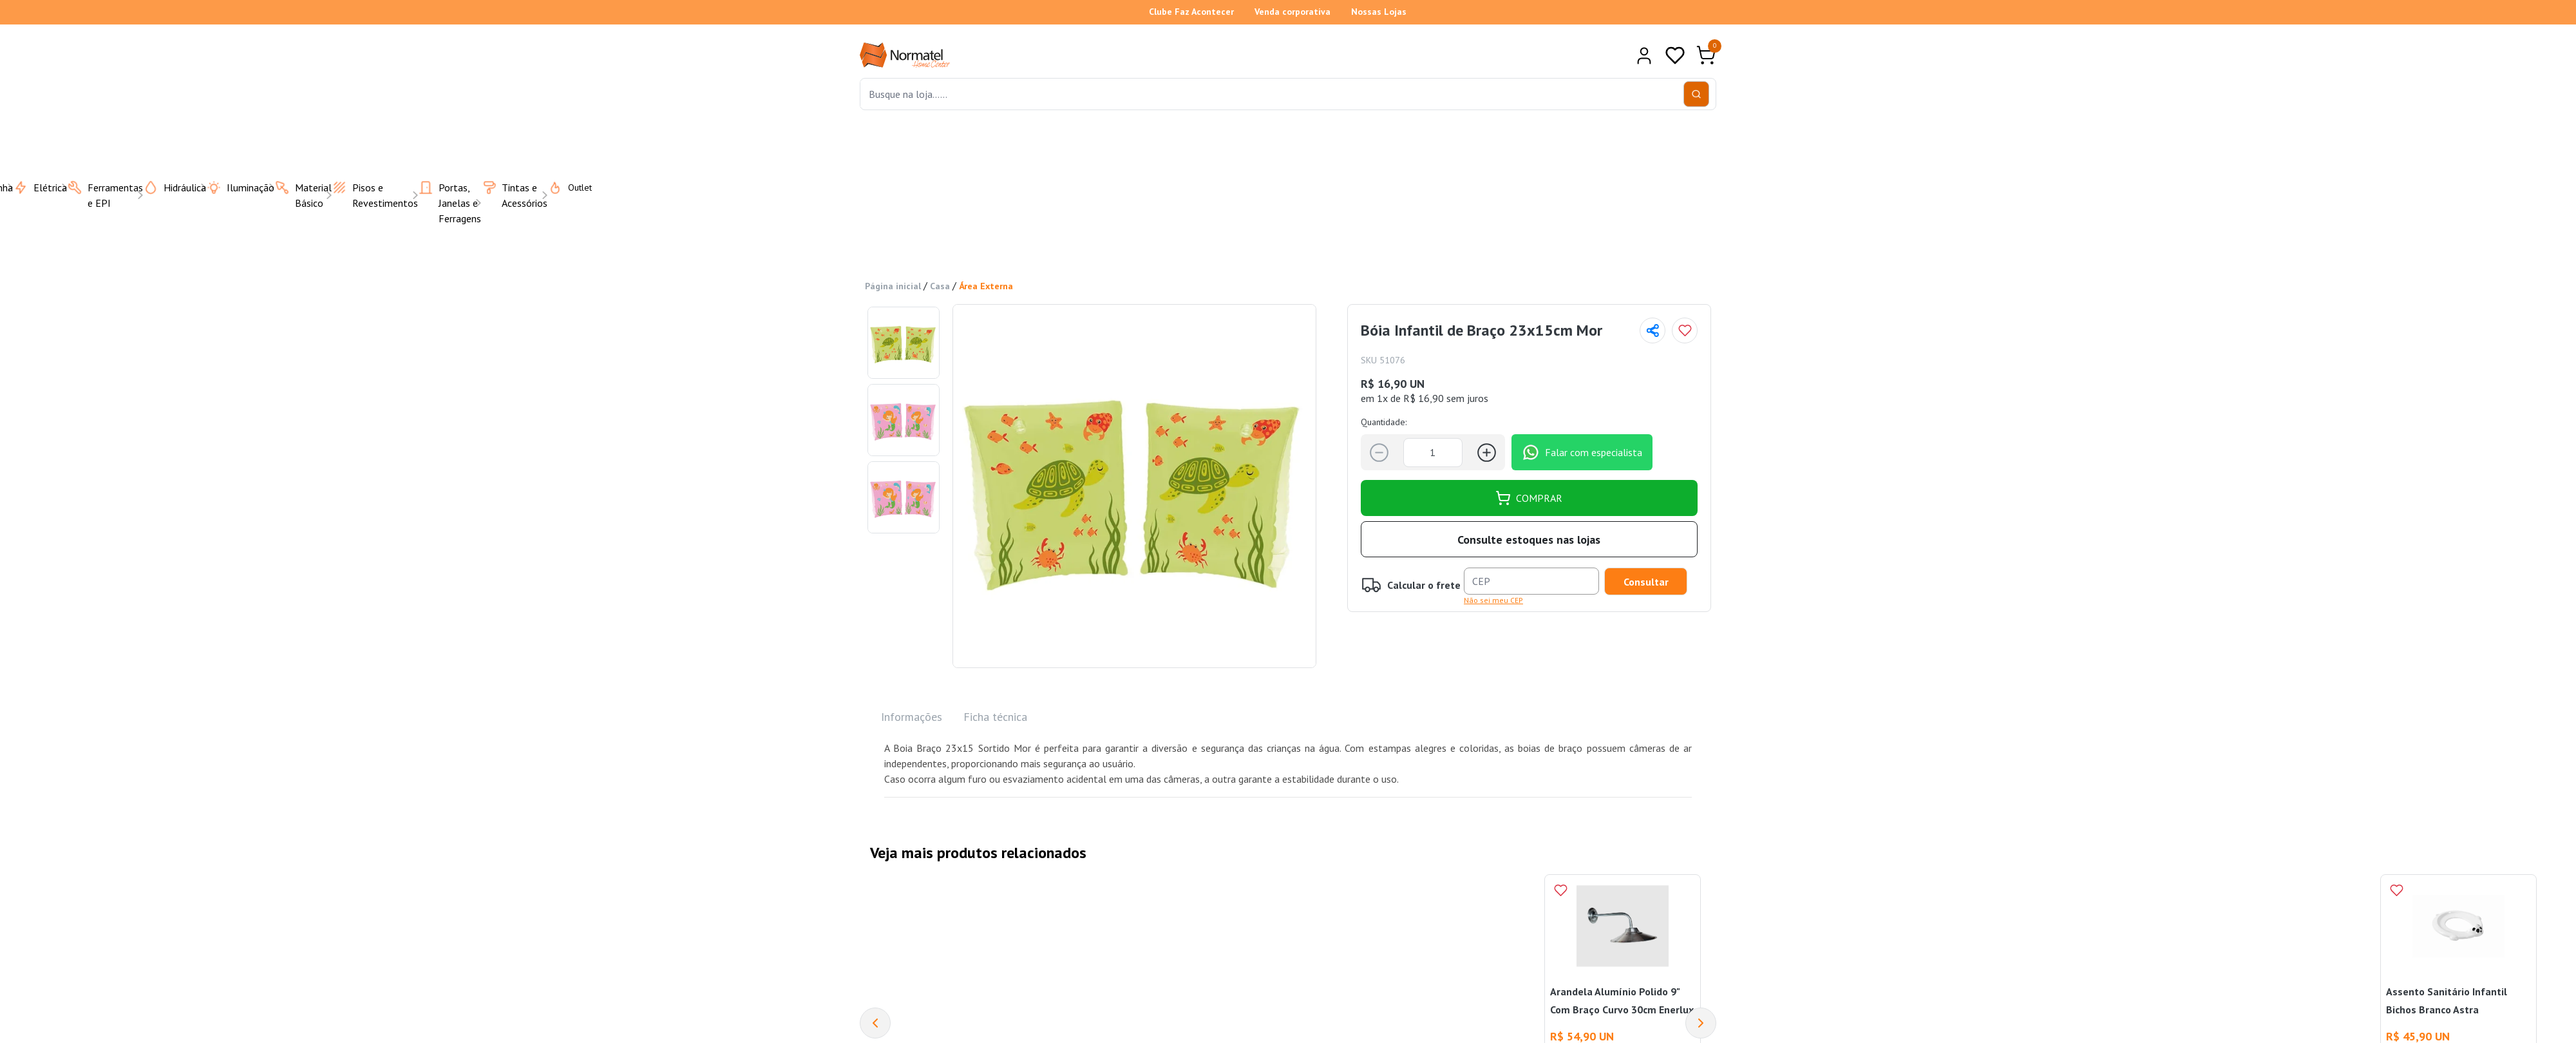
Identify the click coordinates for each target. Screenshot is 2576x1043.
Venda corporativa (1293, 11)
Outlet (561, 187)
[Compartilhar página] (1652, 330)
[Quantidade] (1433, 452)
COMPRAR (1528, 498)
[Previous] (875, 1023)
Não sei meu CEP (1493, 600)
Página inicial (893, 286)
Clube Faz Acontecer (1191, 11)
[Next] (1700, 1023)
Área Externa (986, 286)
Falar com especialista (1582, 452)
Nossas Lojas (1378, 11)
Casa (940, 286)
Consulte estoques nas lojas (1528, 539)
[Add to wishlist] (1685, 330)
